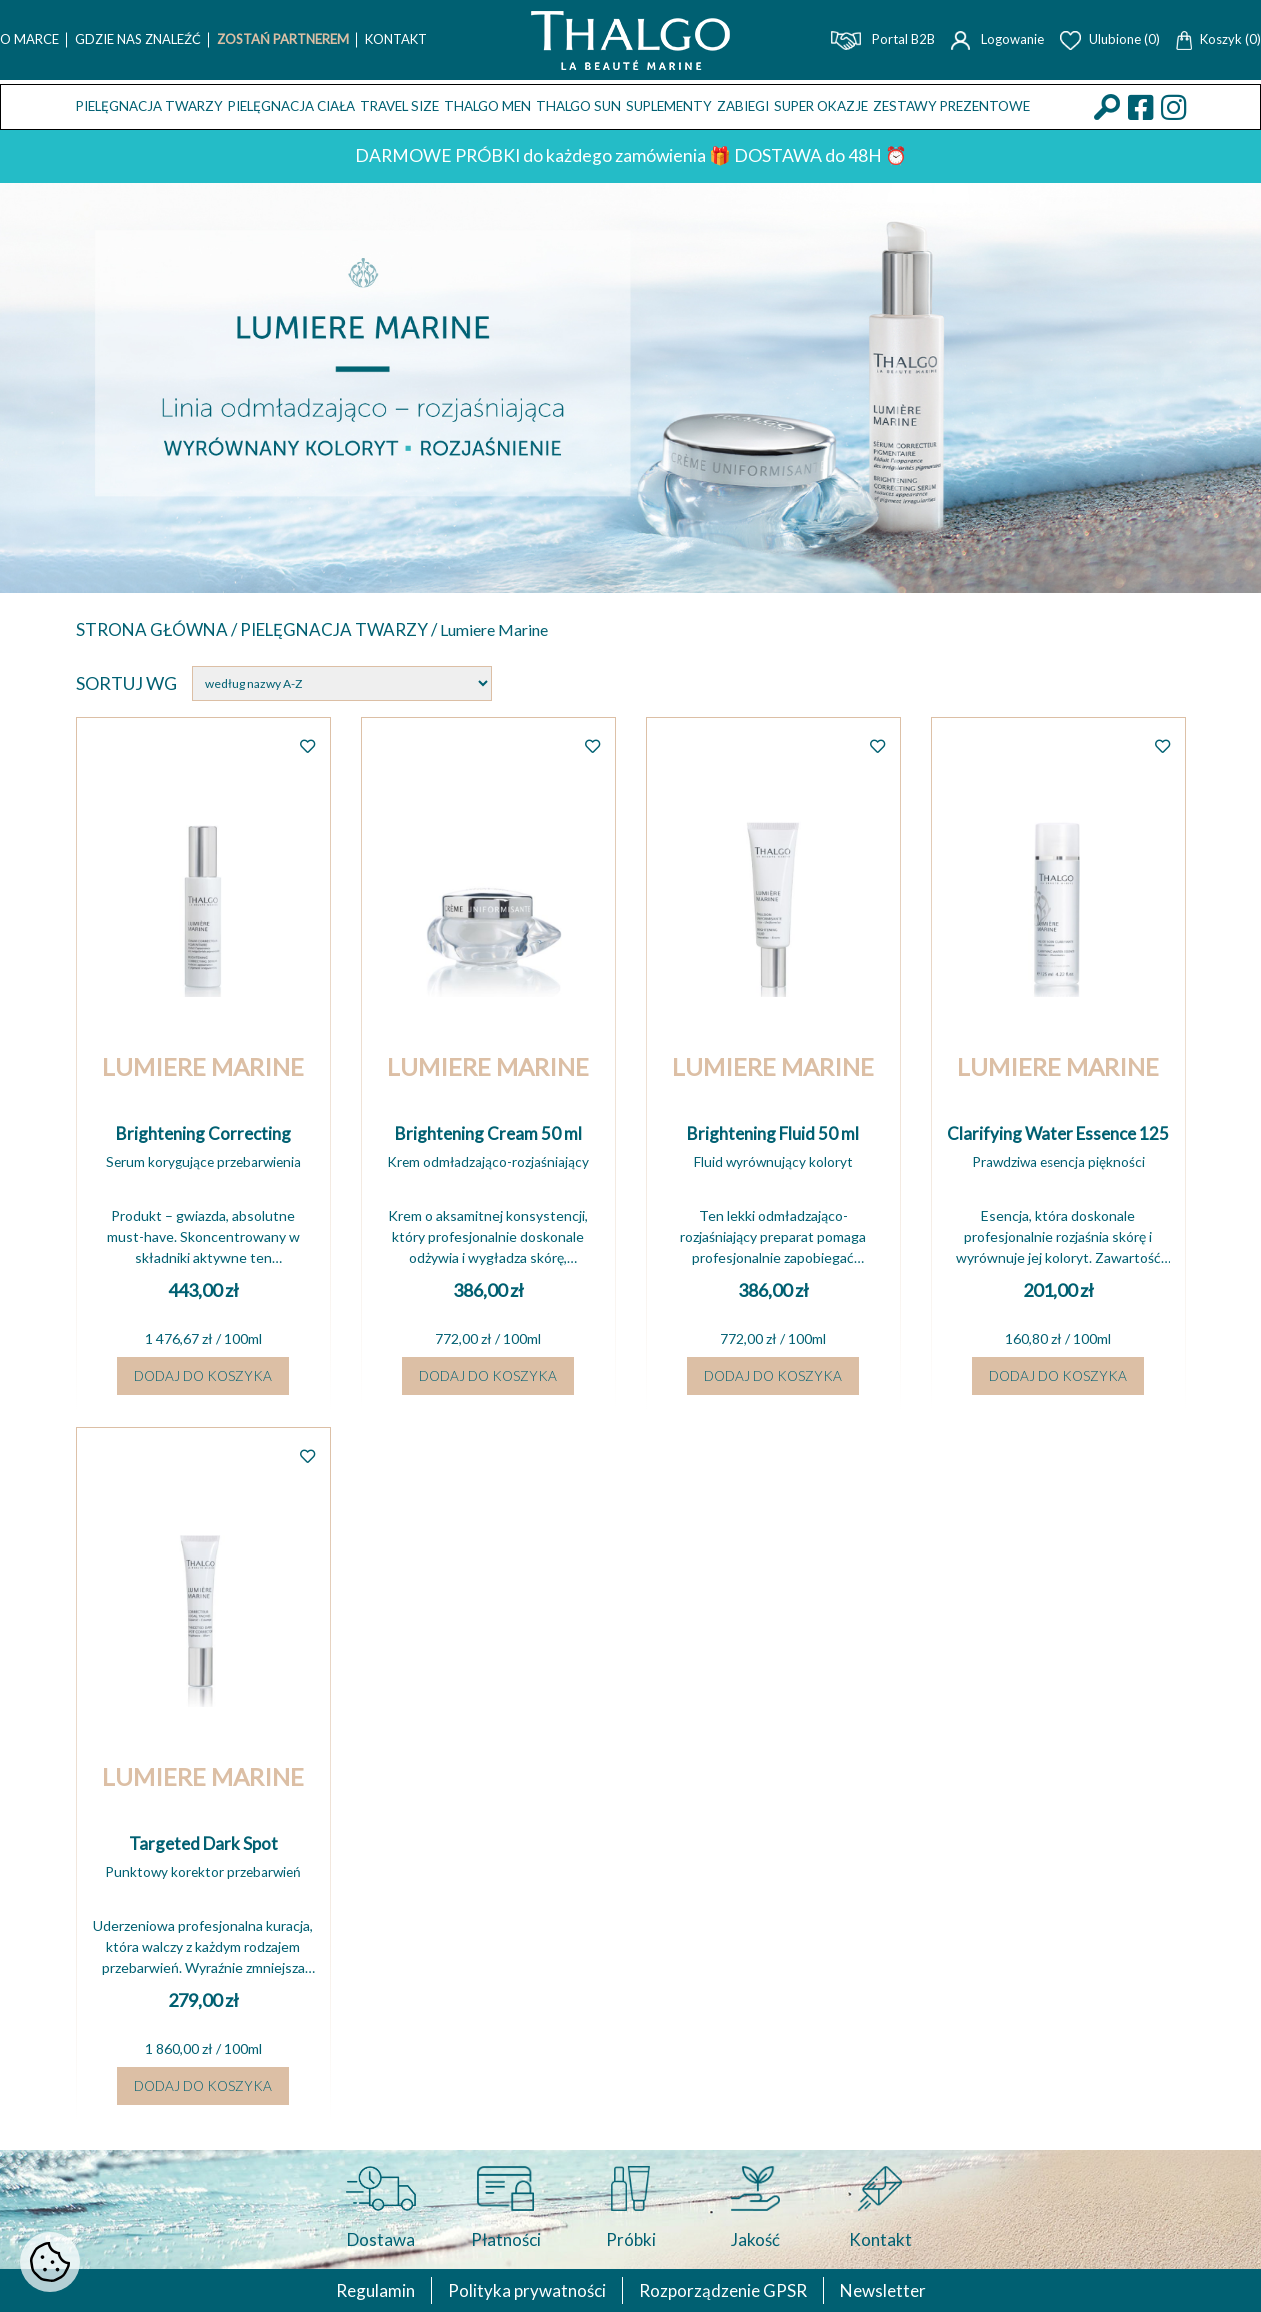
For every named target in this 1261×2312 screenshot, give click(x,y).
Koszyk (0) (1218, 39)
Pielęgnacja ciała (291, 106)
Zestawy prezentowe (951, 106)
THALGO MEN (487, 106)
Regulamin (367, 2290)
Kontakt (396, 39)
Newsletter (890, 2290)
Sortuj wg (126, 685)
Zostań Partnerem (283, 39)
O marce (29, 39)
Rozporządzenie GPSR (725, 2290)
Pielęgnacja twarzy (149, 106)
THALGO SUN (578, 106)
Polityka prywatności (523, 2290)
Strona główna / (161, 630)
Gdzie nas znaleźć (138, 39)
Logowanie (997, 39)
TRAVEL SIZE (399, 106)
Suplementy (669, 106)
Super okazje (821, 106)
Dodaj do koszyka (203, 1382)
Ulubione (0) (1110, 39)
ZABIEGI (743, 106)
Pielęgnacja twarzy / (351, 630)
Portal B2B (883, 39)
